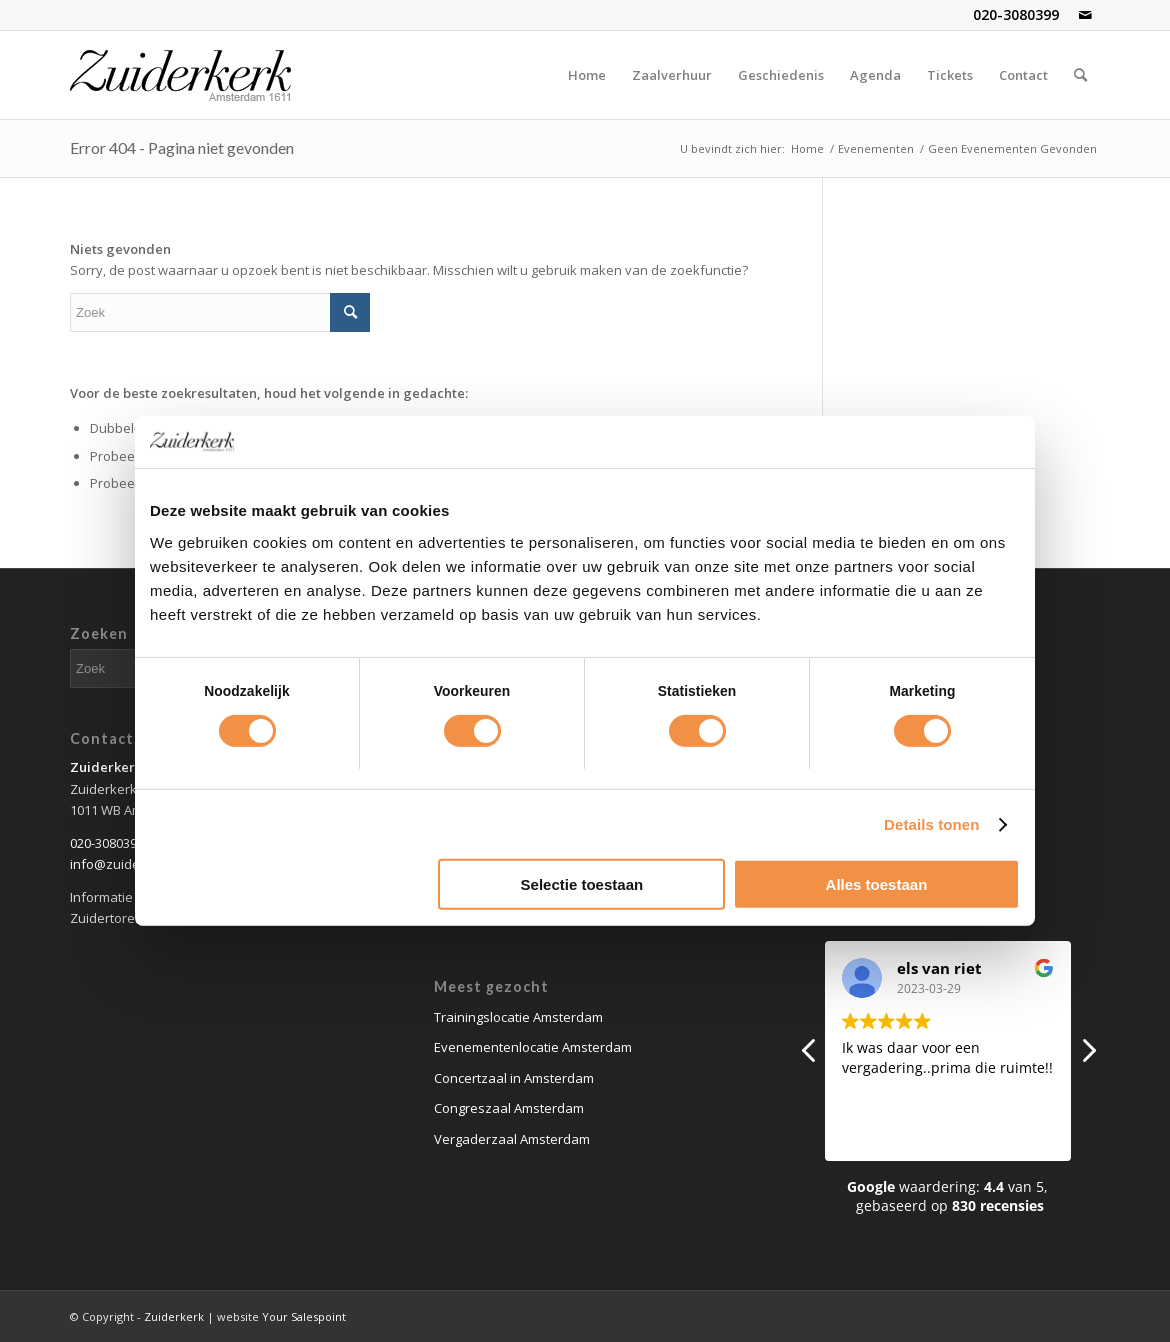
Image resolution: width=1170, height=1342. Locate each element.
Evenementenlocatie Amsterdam (533, 1047)
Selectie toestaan (582, 884)
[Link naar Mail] (1085, 15)
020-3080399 (1016, 14)
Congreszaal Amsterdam (509, 1108)
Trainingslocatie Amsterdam (518, 1017)
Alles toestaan (877, 884)
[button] (1088, 1056)
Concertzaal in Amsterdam (514, 1078)
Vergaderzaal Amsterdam (512, 1139)
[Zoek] (1080, 75)
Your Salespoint (304, 1316)
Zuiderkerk (174, 1316)
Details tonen (931, 824)
